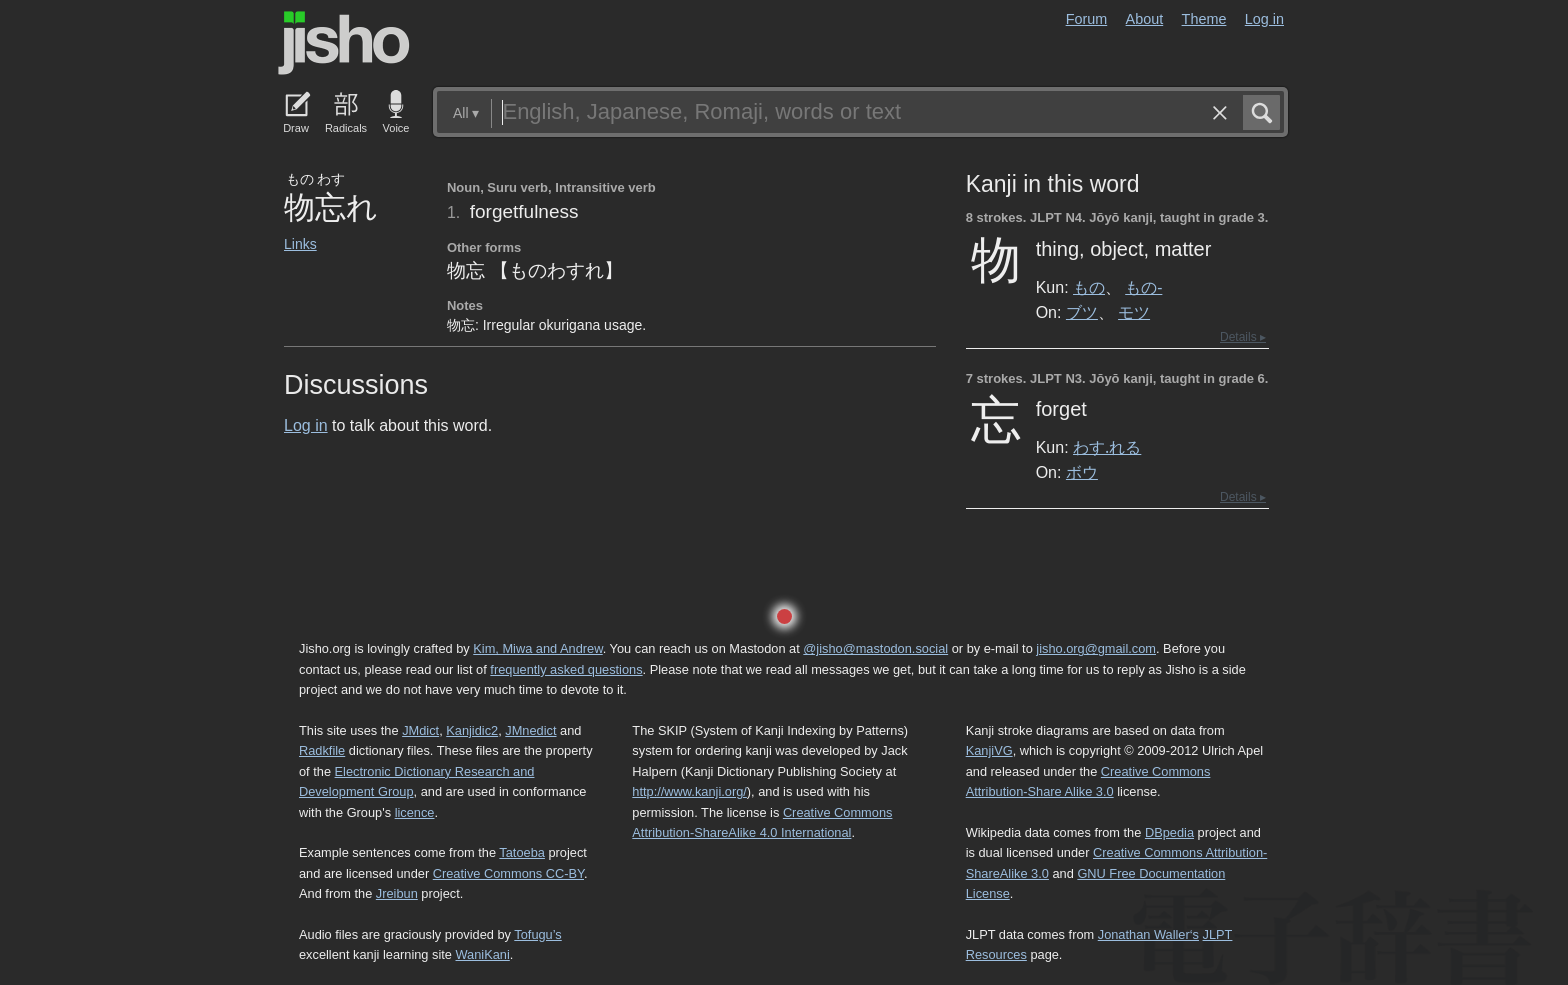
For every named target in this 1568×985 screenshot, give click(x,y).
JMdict (420, 730)
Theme (1204, 19)
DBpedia (1169, 832)
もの (1089, 287)
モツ (1134, 312)
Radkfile (322, 750)
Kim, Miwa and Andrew (537, 648)
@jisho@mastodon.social (875, 648)
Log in (1264, 19)
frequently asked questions (566, 669)
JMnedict (530, 730)
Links (300, 244)
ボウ (1082, 472)
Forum (1087, 19)
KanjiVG (989, 750)
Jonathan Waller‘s (1148, 934)
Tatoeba (522, 852)
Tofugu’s (537, 934)
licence (415, 812)
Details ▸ (1243, 337)
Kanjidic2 (472, 730)
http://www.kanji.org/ (689, 791)
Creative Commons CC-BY (508, 873)
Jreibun (397, 893)
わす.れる (1107, 447)
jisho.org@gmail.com (1096, 648)
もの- (1143, 287)
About (1145, 19)
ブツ (1082, 312)
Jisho (344, 43)
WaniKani (483, 954)
